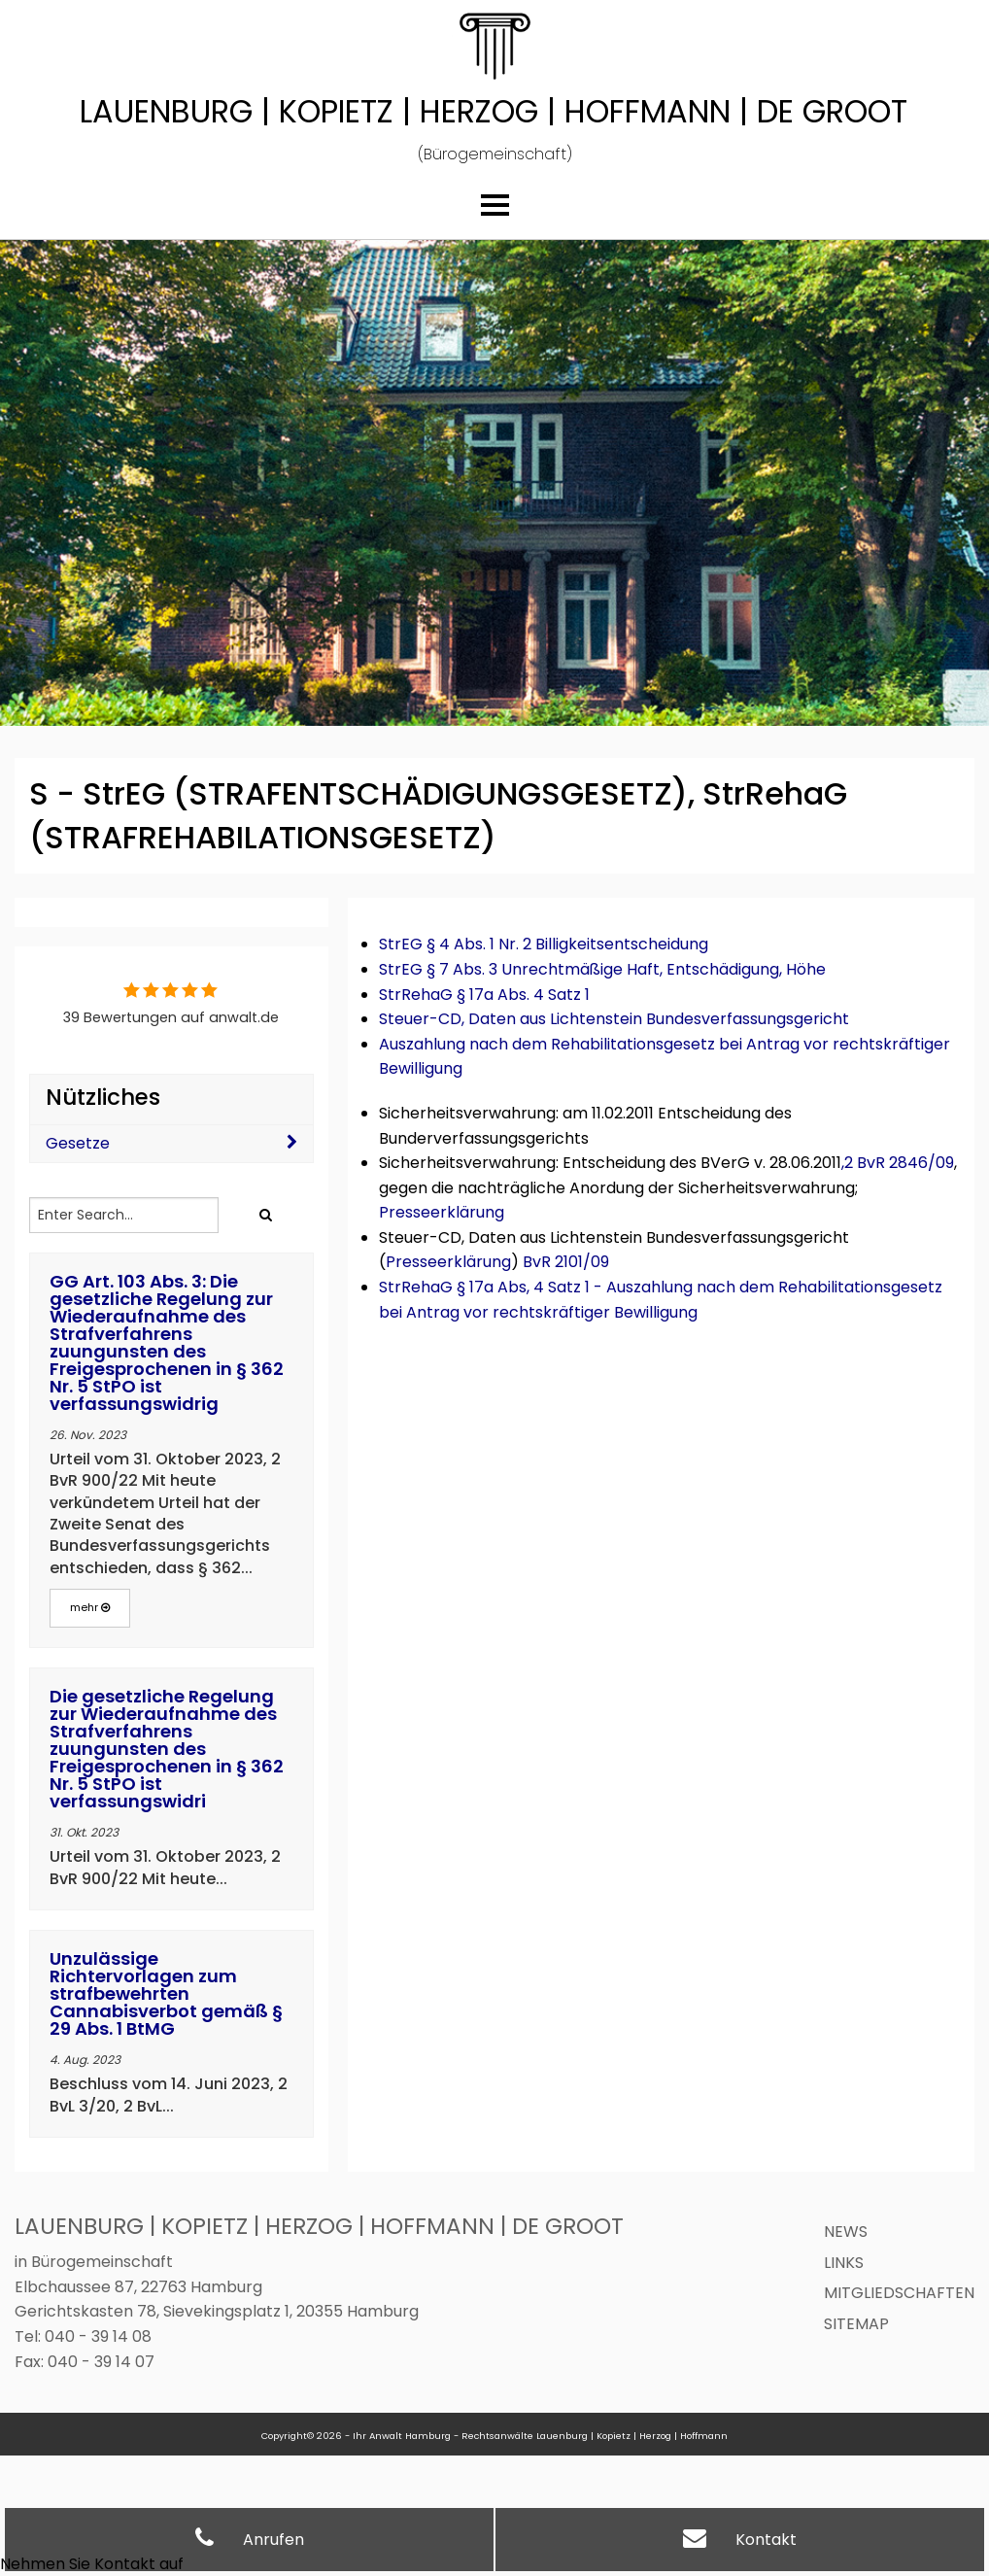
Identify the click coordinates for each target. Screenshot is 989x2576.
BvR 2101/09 (566, 1262)
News (846, 2231)
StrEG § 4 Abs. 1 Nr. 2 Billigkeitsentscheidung (543, 944)
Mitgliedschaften (899, 2293)
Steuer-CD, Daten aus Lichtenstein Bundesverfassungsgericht (614, 1019)
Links (844, 2262)
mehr (90, 1607)
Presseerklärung (441, 1212)
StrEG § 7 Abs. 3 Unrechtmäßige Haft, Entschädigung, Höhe (602, 969)
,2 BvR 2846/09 (897, 1162)
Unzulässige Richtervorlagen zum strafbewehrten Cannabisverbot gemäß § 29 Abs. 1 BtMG (166, 1993)
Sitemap (856, 2324)
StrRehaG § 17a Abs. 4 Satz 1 (484, 994)
